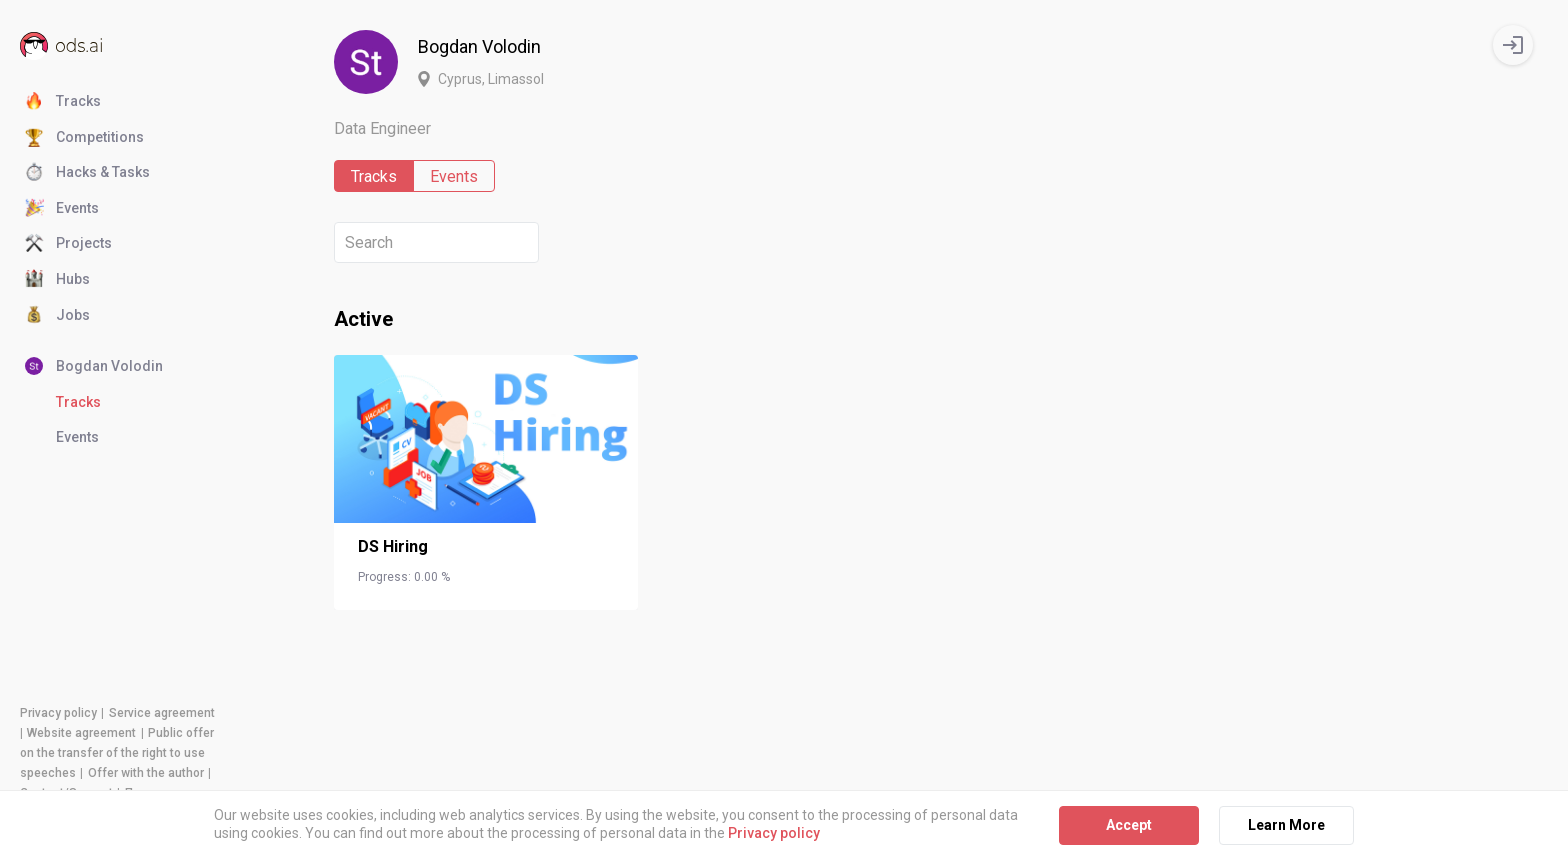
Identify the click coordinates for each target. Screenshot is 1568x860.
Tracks (63, 102)
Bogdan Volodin (94, 367)
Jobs (57, 316)
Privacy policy (58, 713)
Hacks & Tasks (87, 173)
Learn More (1286, 825)
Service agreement (162, 713)
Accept (1129, 825)
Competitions (84, 138)
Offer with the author (146, 773)
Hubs (57, 280)
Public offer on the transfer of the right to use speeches (117, 753)
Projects (68, 244)
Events (62, 209)
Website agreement (81, 733)
